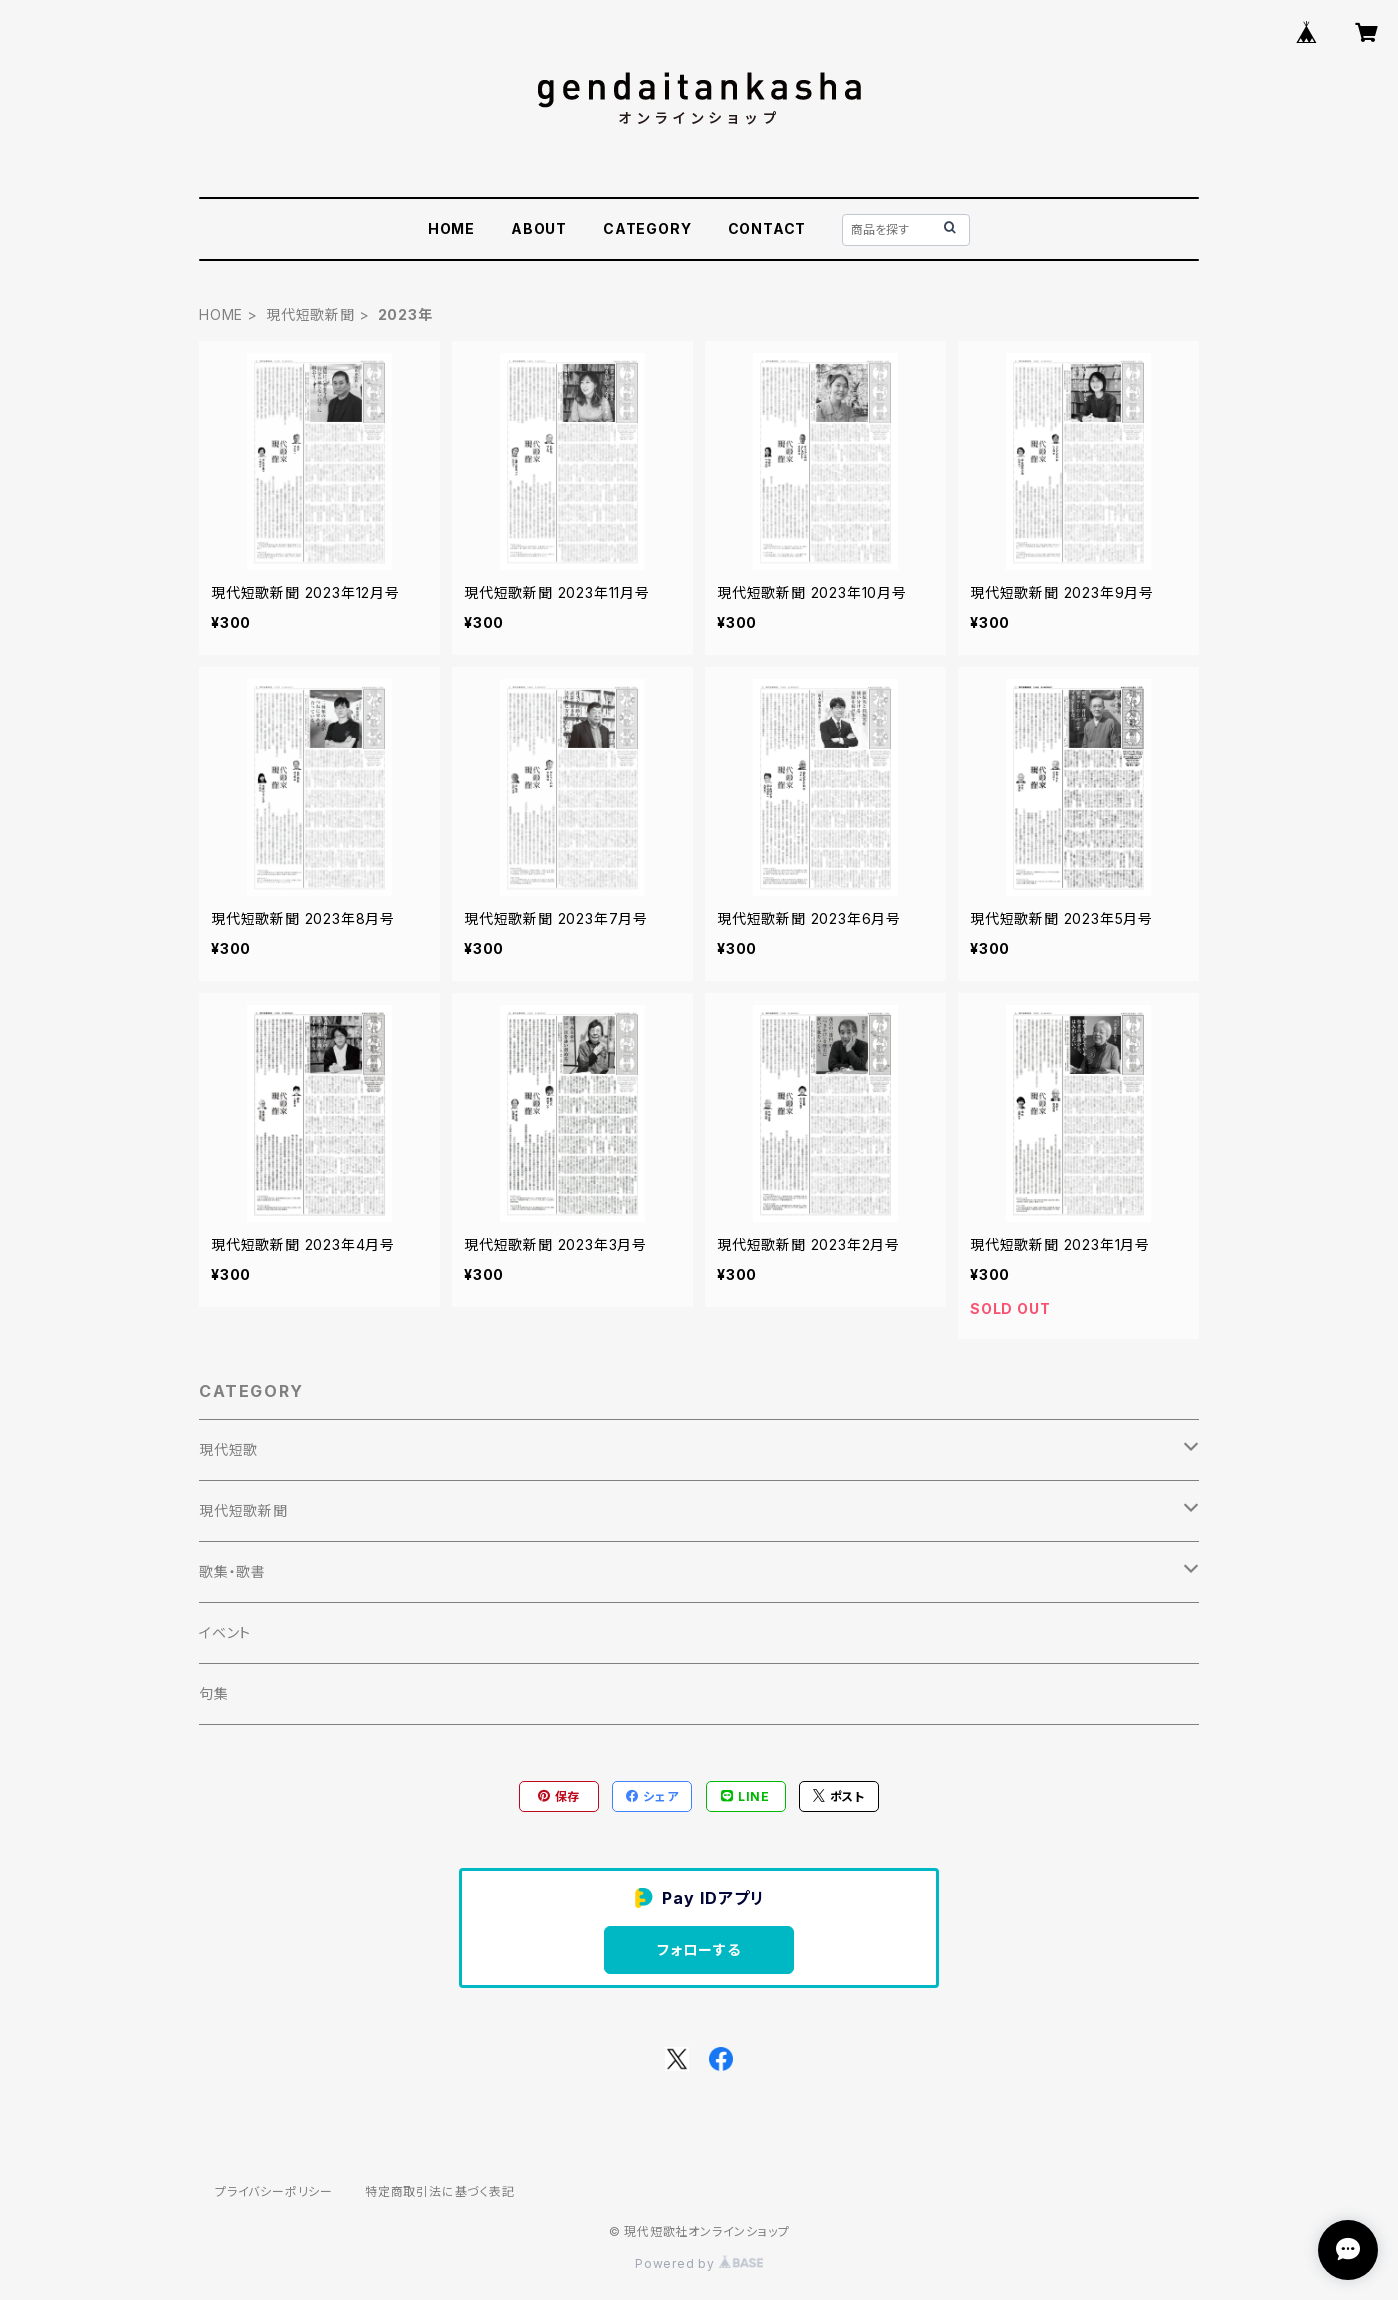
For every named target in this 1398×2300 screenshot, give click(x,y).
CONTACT (767, 228)
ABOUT (539, 228)
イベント (225, 1632)
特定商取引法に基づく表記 (440, 2191)
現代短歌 (228, 1449)
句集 (214, 1693)
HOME (451, 228)
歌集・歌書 (232, 1571)
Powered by (699, 2263)
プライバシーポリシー (274, 2191)
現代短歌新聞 (310, 314)
